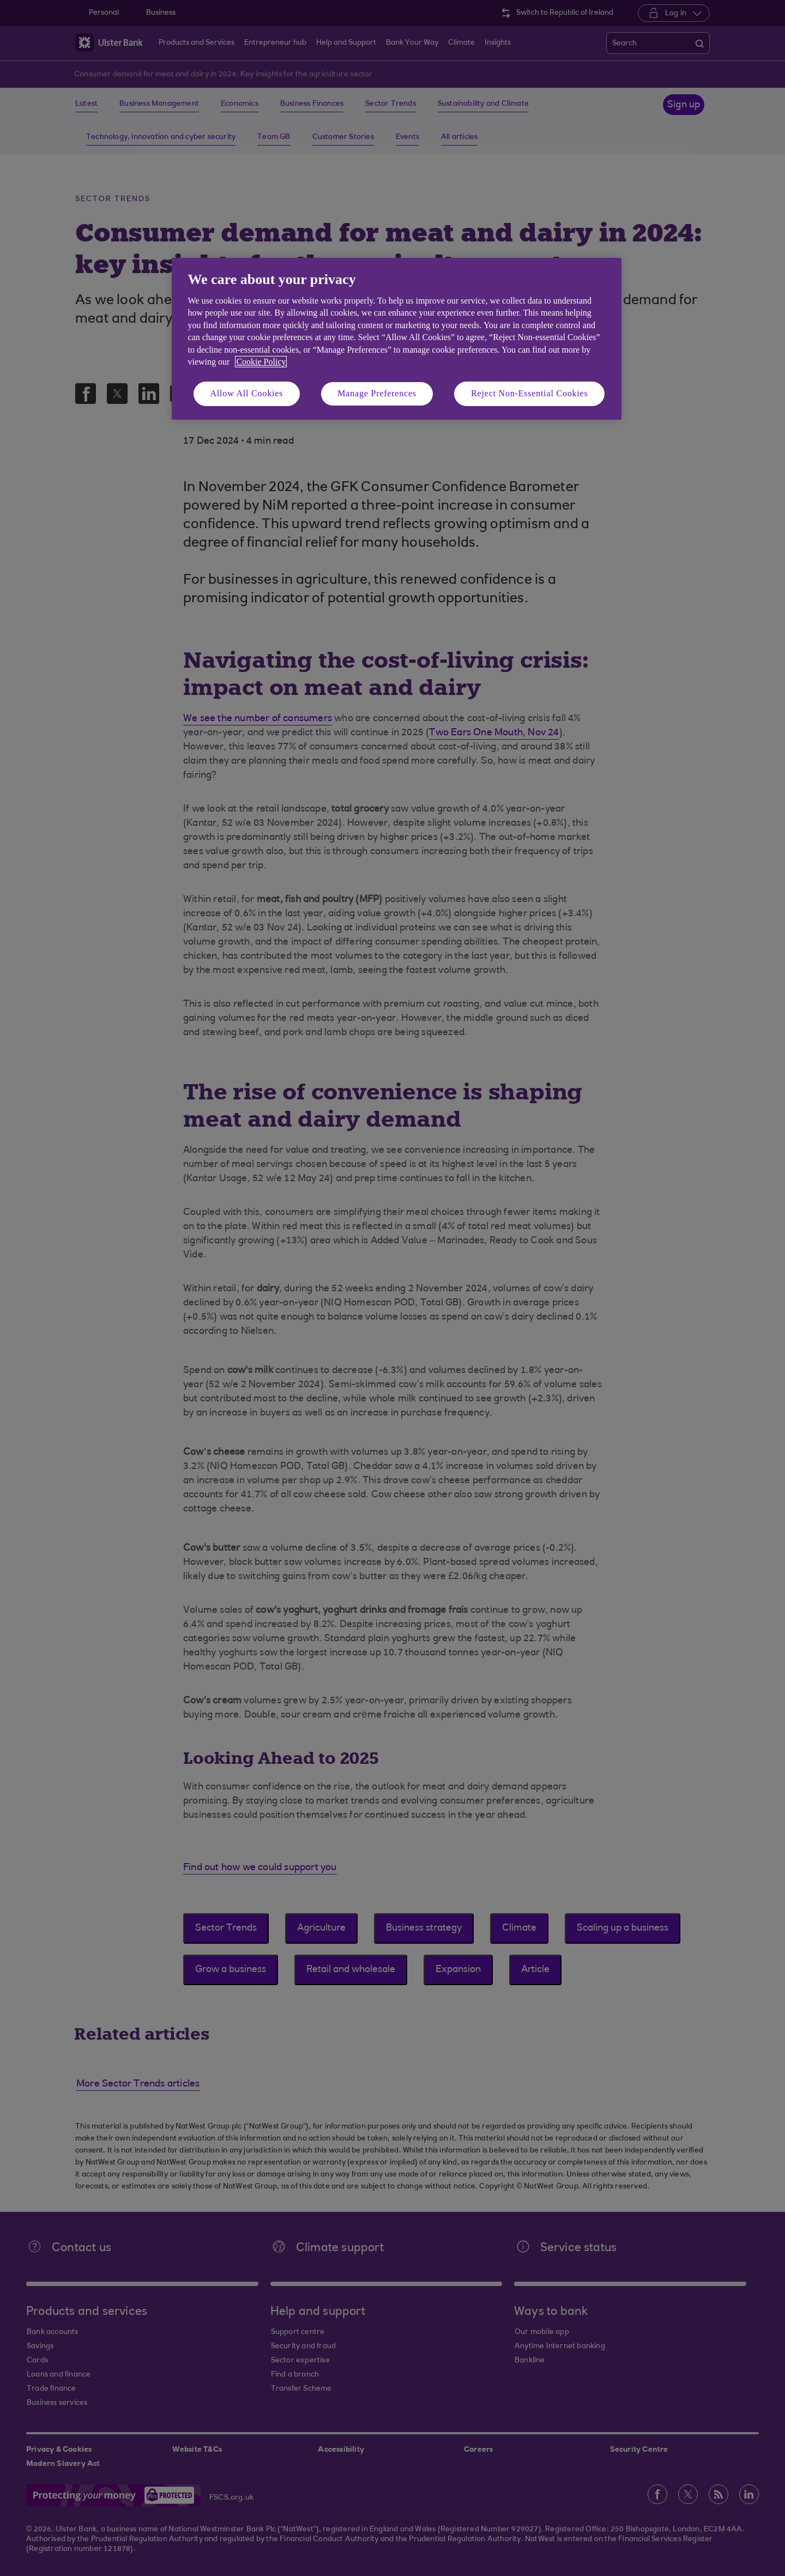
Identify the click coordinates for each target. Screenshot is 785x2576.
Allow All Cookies (246, 393)
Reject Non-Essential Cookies (529, 393)
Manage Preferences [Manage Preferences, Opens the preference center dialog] (376, 393)
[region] (396, 339)
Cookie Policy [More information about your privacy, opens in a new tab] (261, 361)
